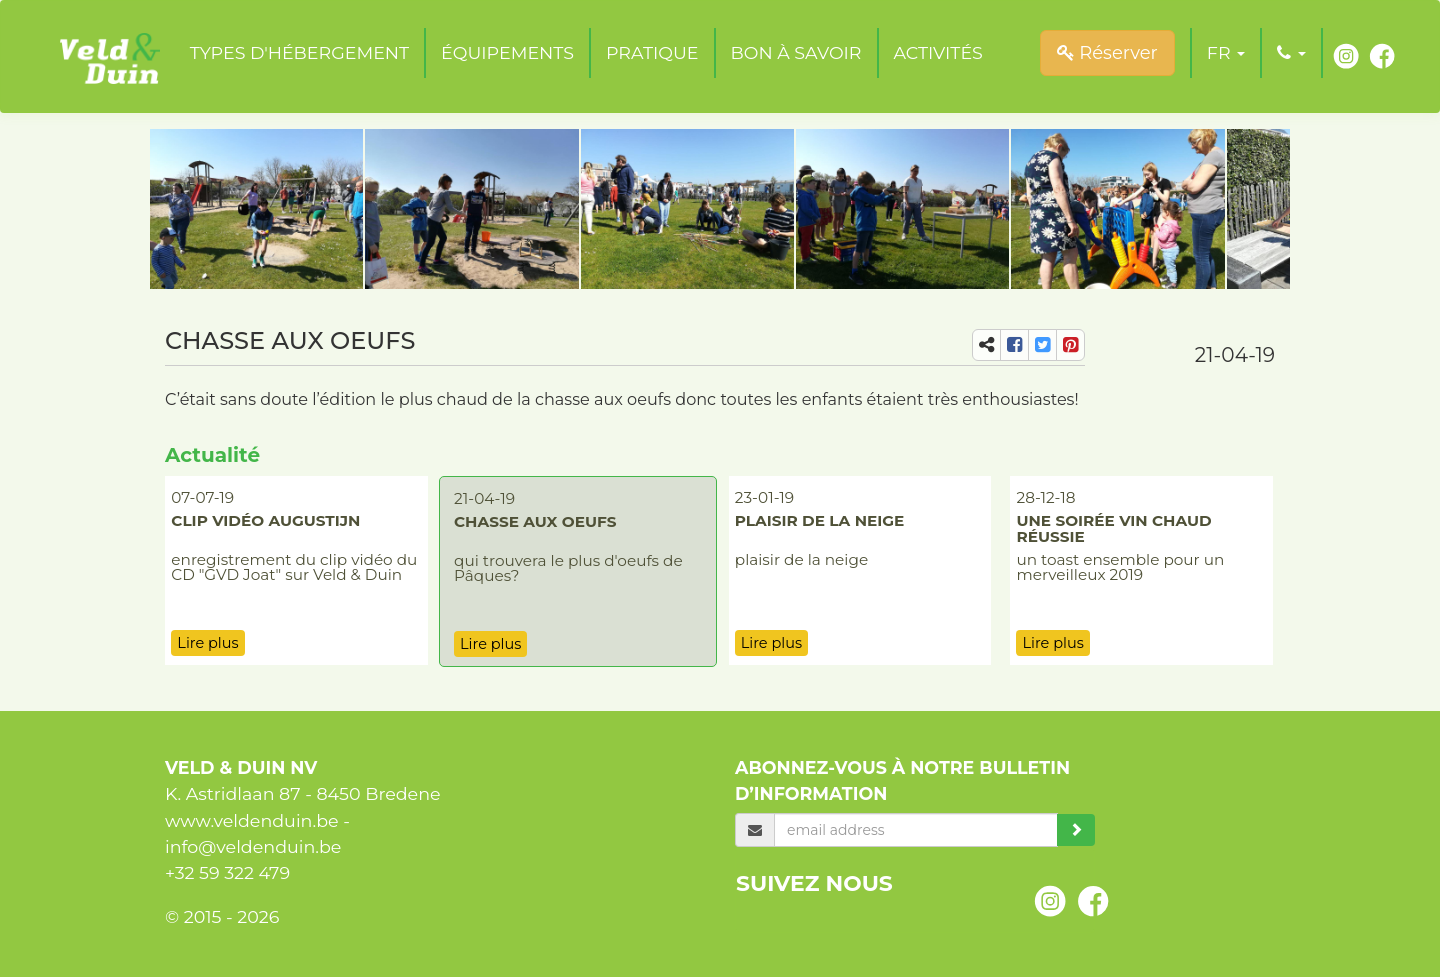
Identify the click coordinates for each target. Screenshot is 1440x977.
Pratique (652, 52)
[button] (1226, 53)
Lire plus (207, 643)
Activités (938, 52)
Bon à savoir (796, 52)
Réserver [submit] (1107, 53)
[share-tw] (1042, 345)
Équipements (507, 52)
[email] (916, 830)
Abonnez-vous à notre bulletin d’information (902, 780)
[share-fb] (1014, 345)
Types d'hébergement (299, 52)
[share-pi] (1070, 345)
